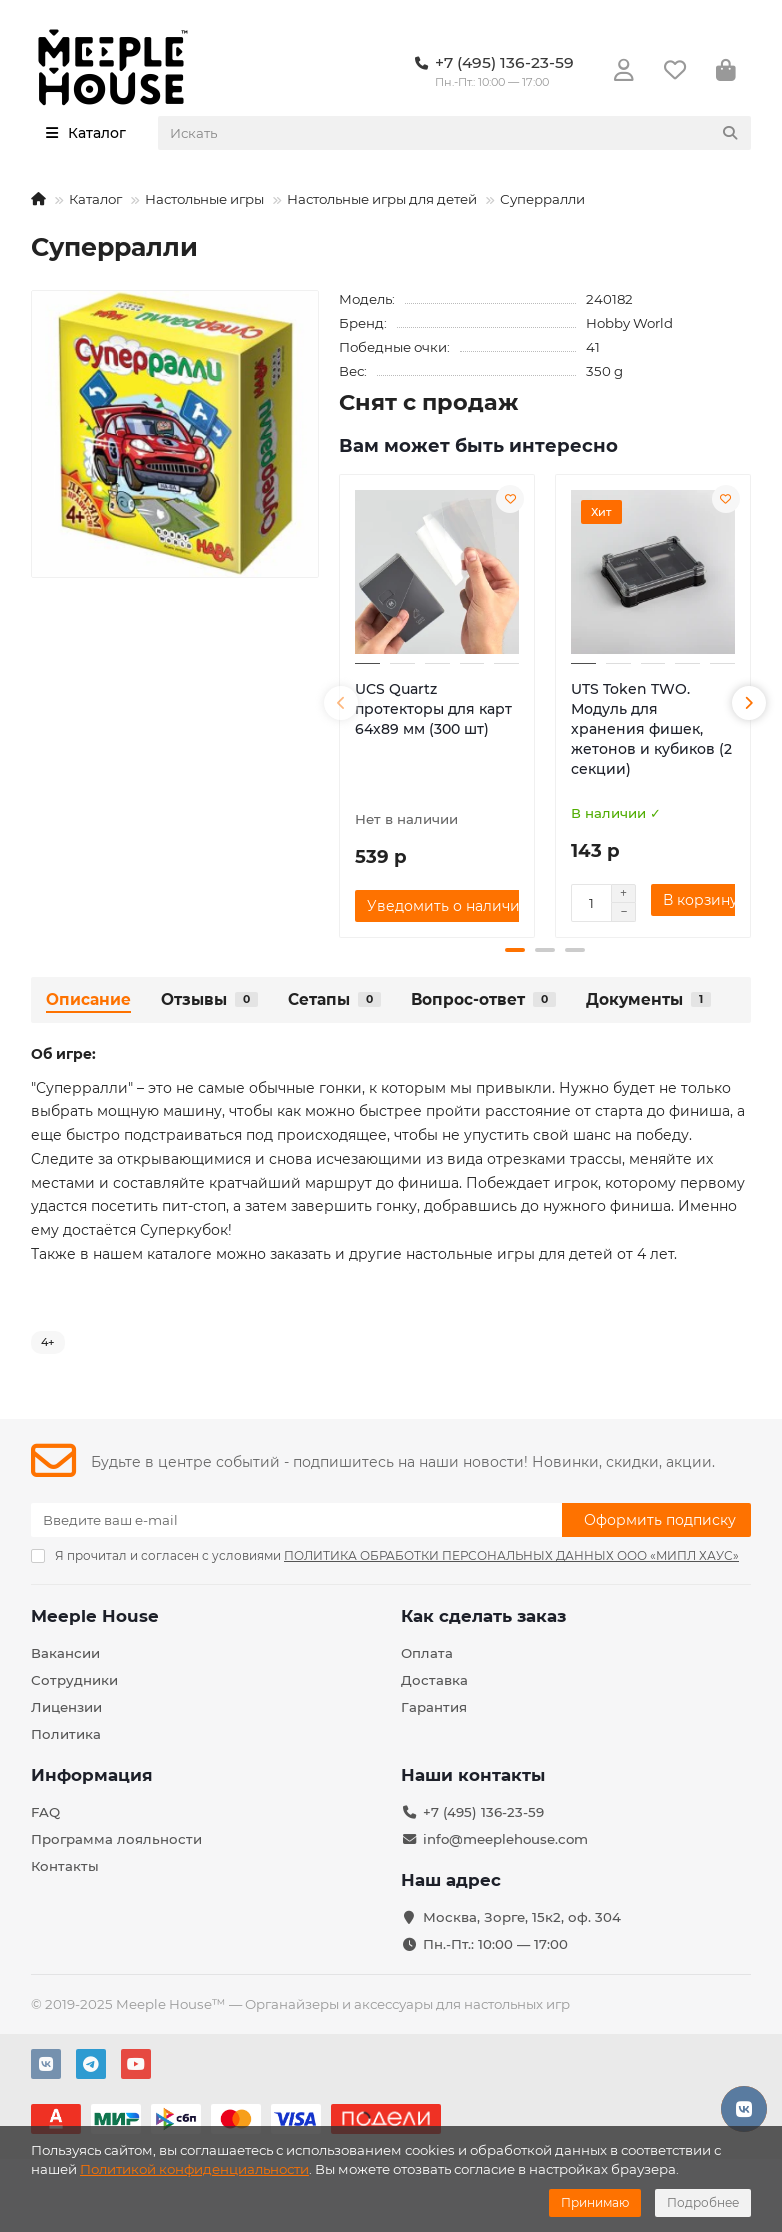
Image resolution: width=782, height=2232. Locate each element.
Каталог (95, 199)
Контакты (65, 1866)
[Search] (455, 133)
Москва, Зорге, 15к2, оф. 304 (522, 1917)
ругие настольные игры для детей (485, 1254)
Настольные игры (204, 199)
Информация (92, 1775)
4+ (48, 1342)
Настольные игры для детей (382, 199)
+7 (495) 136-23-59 (483, 1812)
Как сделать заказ (483, 1616)
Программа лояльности (116, 1839)
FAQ (45, 1812)
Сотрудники (74, 1680)
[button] (341, 703)
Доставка (434, 1680)
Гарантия (434, 1707)
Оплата (427, 1653)
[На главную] (38, 199)
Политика (66, 1734)
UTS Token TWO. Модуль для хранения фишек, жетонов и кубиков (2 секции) (651, 729)
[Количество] (591, 903)
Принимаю (595, 2202)
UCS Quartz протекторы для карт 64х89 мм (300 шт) (433, 709)
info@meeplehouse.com (505, 1839)
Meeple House (95, 1616)
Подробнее (703, 2202)
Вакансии (65, 1653)
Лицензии (66, 1707)
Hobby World (629, 323)
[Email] (296, 1520)
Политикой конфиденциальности (194, 2169)
